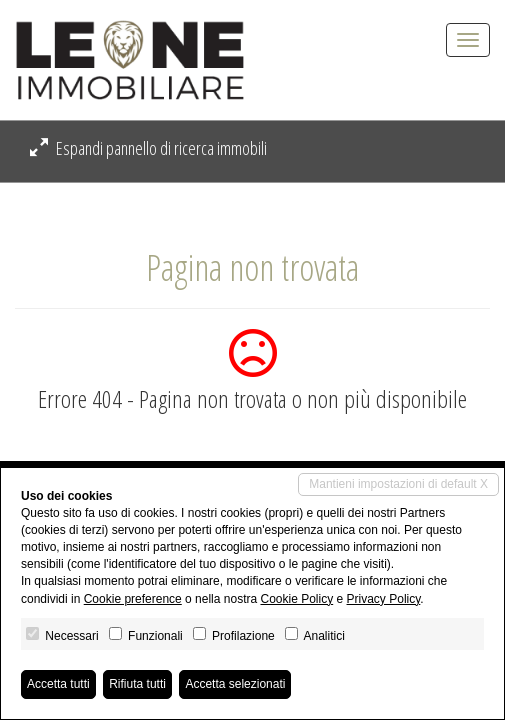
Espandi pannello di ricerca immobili (148, 148)
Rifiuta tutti (137, 684)
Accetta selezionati (235, 684)
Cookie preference (133, 599)
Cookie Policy (296, 599)
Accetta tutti (58, 684)
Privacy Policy (384, 599)
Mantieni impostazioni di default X (398, 484)
